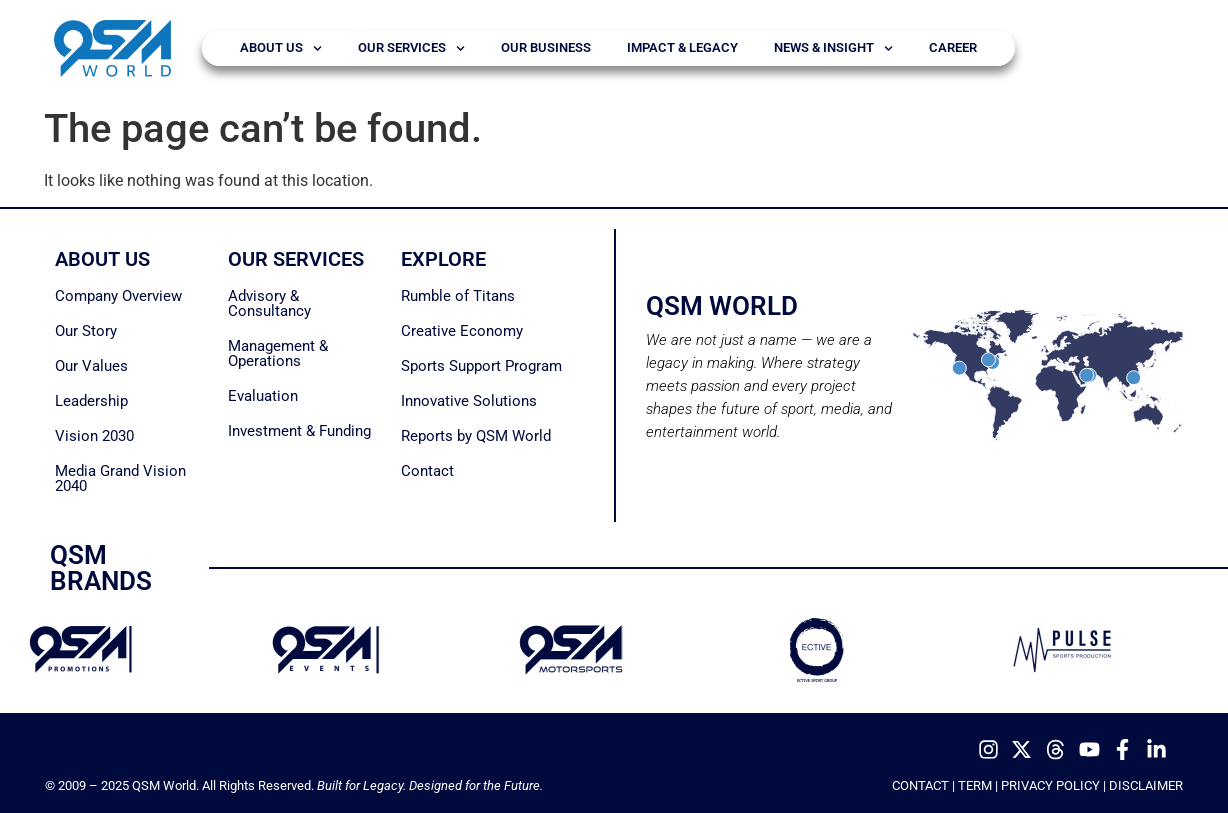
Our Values (91, 366)
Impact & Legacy (682, 47)
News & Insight (833, 48)
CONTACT (920, 785)
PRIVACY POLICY (1050, 785)
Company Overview (118, 296)
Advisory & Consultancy (269, 303)
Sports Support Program (481, 366)
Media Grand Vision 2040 (120, 478)
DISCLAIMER (1146, 785)
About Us (281, 48)
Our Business (546, 47)
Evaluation (263, 396)
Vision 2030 (94, 436)
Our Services (411, 48)
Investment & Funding (299, 431)
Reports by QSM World (476, 436)
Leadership (91, 401)
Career (953, 47)
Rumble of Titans (458, 296)
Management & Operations (278, 353)
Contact (427, 471)
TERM (975, 785)
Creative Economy (462, 331)
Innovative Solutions (469, 401)
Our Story (86, 331)
